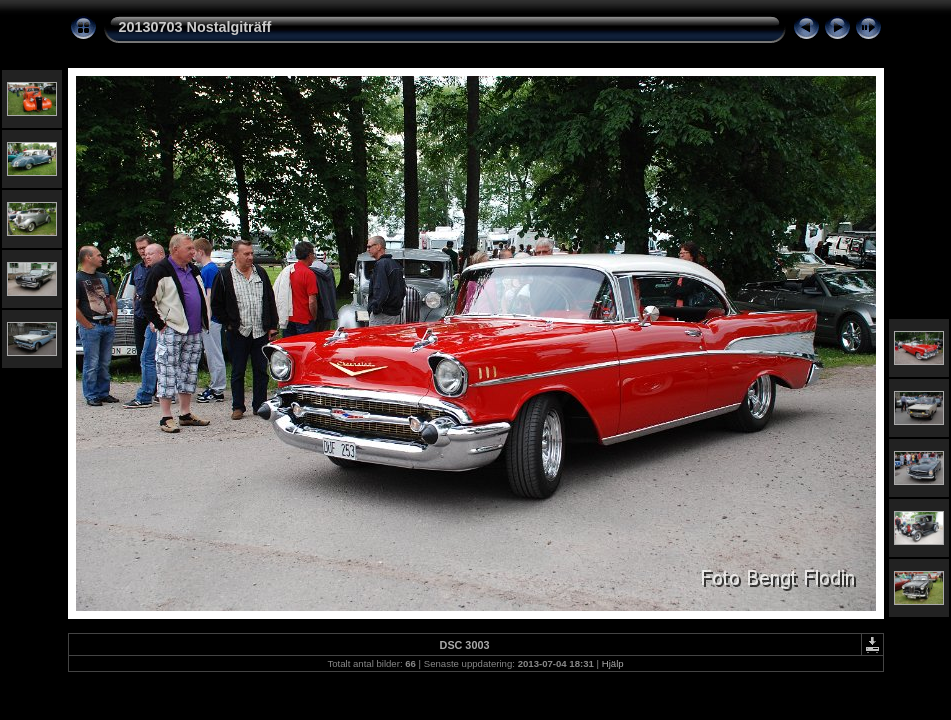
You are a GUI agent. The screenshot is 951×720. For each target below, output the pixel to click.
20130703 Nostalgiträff (195, 27)
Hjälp (613, 663)
